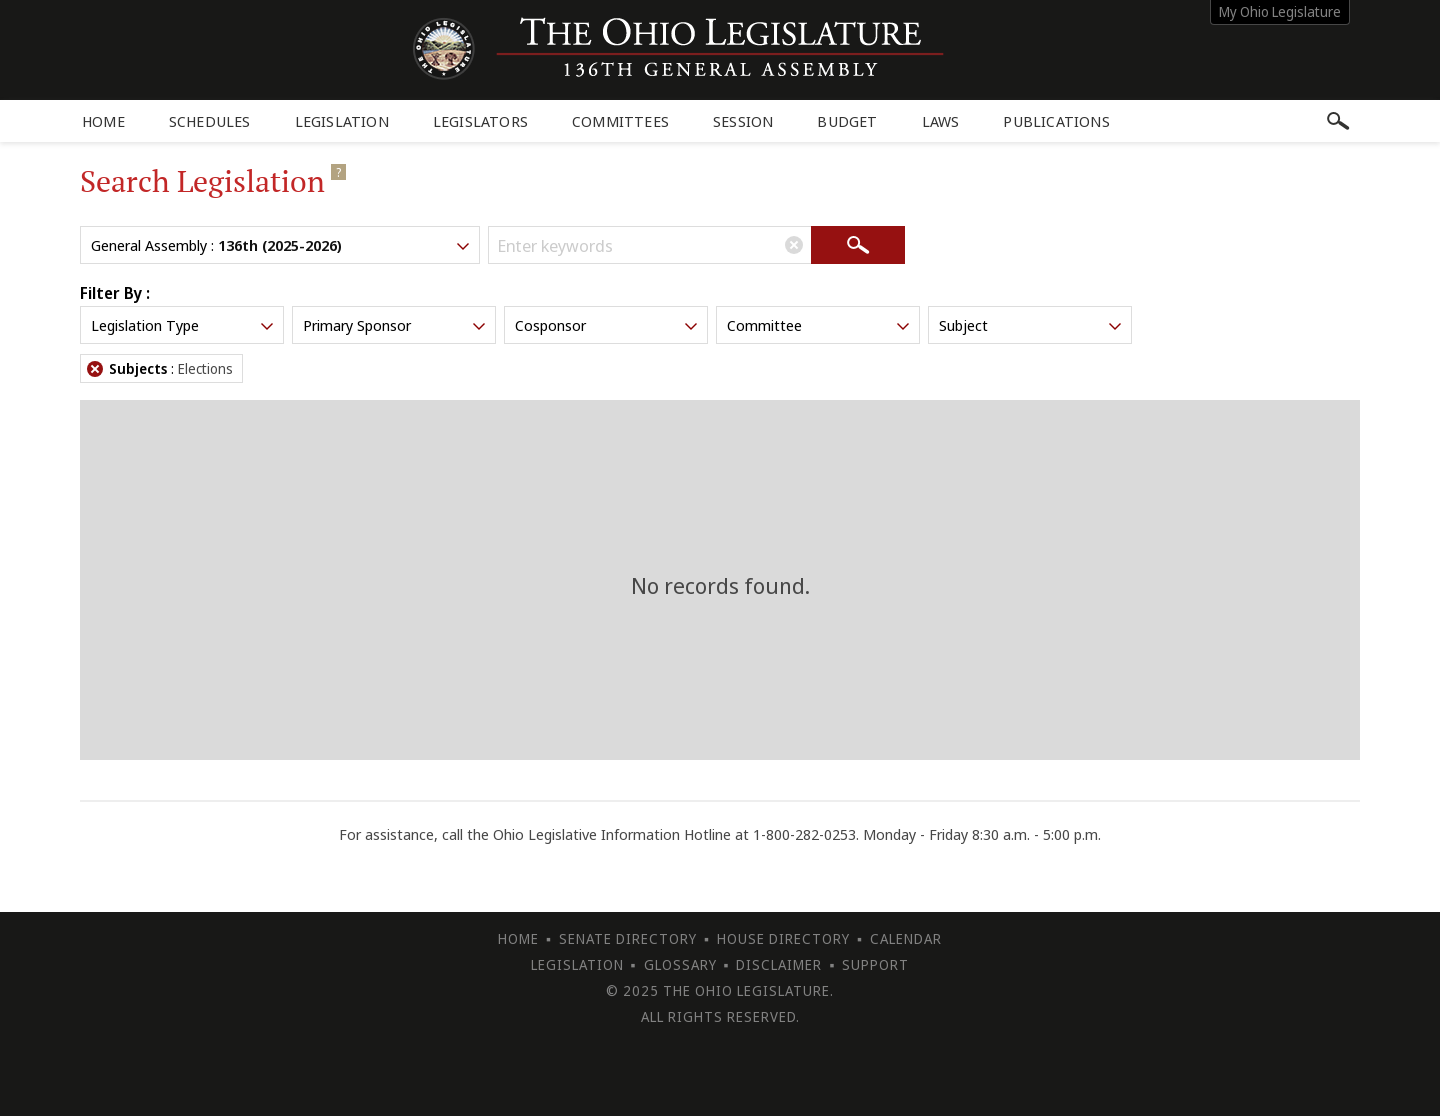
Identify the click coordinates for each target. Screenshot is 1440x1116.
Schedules (210, 121)
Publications (1056, 121)
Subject (1032, 325)
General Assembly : (282, 245)
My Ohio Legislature (1280, 11)
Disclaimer (779, 964)
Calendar (906, 938)
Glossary (680, 964)
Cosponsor (608, 325)
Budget (847, 121)
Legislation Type (184, 325)
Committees (620, 121)
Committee (820, 325)
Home (103, 121)
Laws (941, 121)
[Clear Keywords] (794, 245)
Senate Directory (628, 938)
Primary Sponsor (396, 325)
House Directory (783, 938)
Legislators (480, 121)
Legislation (342, 121)
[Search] (858, 245)
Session (743, 121)
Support (875, 964)
